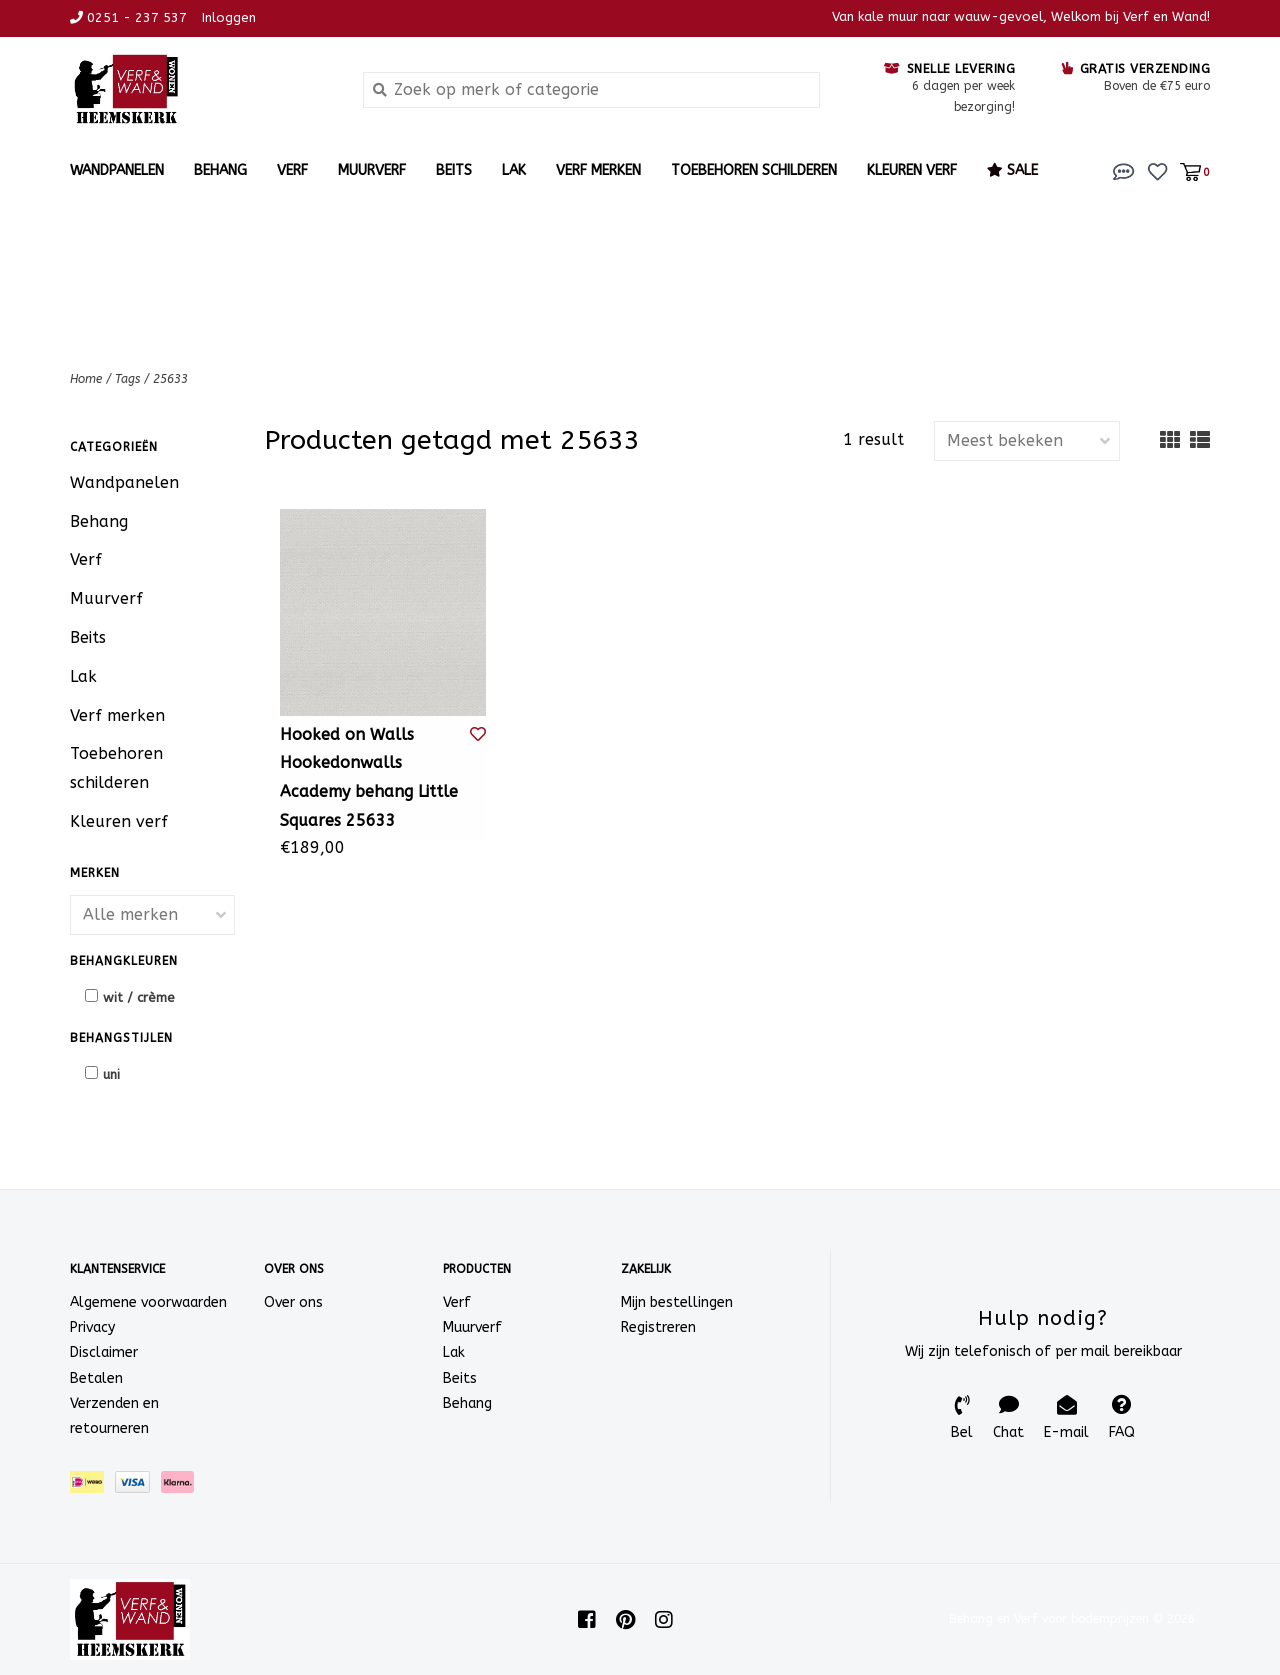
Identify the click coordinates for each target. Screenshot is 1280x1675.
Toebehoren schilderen (754, 170)
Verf (292, 170)
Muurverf (372, 170)
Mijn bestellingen (677, 1302)
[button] (1124, 170)
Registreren (658, 1327)
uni (111, 1074)
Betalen (96, 1378)
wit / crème (139, 997)
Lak (514, 170)
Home (86, 379)
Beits (454, 170)
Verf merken (598, 170)
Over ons (293, 1302)
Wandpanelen (117, 170)
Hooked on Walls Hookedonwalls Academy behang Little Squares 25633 (369, 777)
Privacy (92, 1327)
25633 (170, 379)
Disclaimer (104, 1352)
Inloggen (229, 17)
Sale (1012, 170)
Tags (127, 379)
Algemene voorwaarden (148, 1302)
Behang (220, 170)
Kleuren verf (912, 170)
